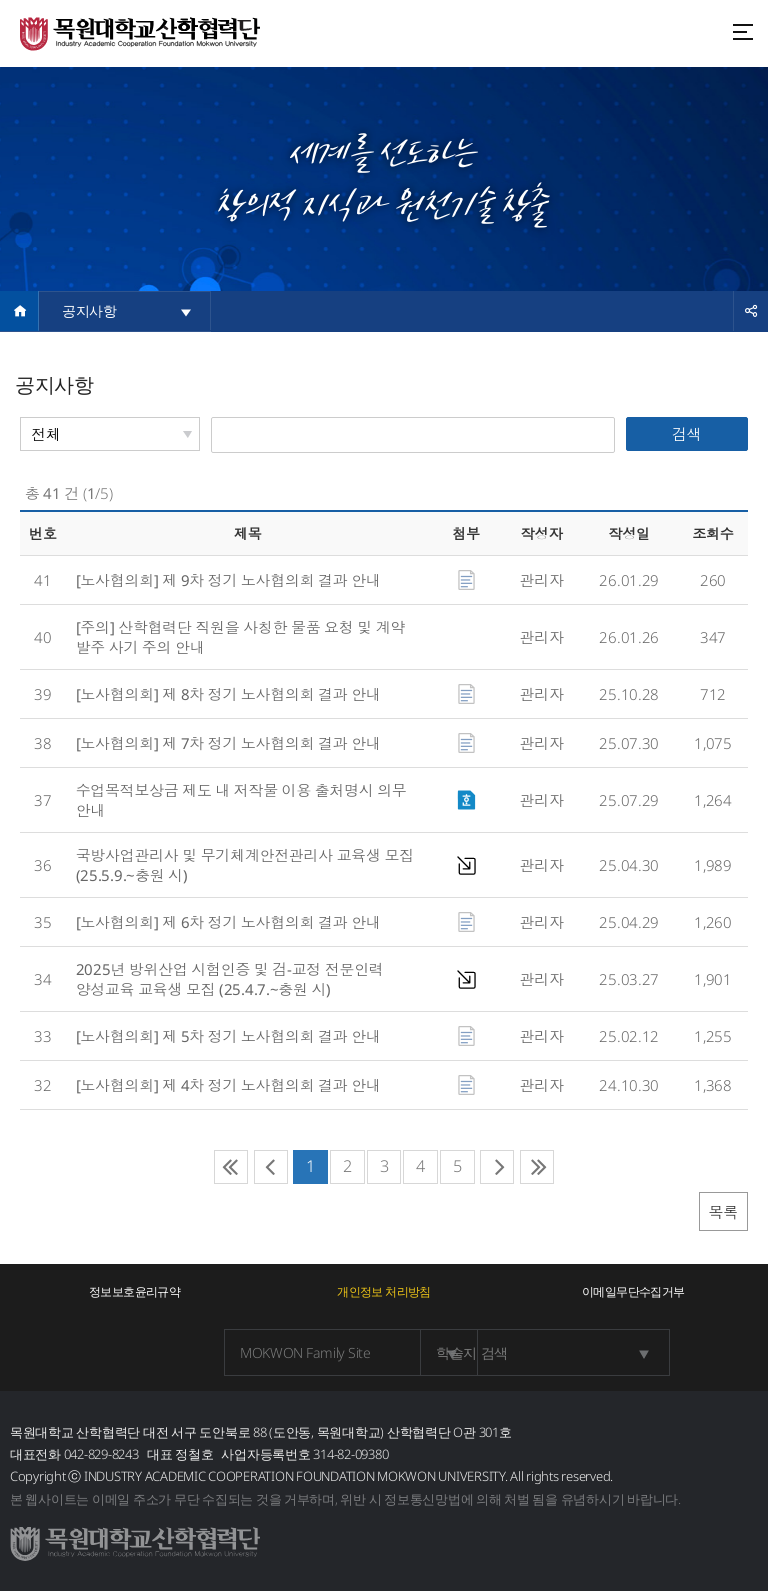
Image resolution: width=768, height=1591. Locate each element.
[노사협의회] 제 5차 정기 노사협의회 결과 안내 (230, 1036)
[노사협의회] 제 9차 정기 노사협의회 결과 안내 (230, 580)
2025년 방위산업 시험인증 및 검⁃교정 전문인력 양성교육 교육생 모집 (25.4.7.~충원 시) (230, 979)
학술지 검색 (442, 1352)
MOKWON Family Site (198, 1352)
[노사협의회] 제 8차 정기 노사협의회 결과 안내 (230, 694)
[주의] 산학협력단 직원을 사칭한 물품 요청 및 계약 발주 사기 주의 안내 (240, 637)
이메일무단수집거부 (633, 1291)
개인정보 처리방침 (384, 1291)
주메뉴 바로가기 (0, 0)
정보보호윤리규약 (134, 1291)
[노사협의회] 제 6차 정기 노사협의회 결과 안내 (230, 922)
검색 (686, 434)
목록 (723, 1212)
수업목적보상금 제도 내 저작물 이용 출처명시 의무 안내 (241, 800)
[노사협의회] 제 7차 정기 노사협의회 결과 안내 (230, 743)
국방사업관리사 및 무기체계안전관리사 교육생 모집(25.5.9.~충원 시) (245, 865)
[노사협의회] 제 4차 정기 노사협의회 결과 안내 (230, 1085)
